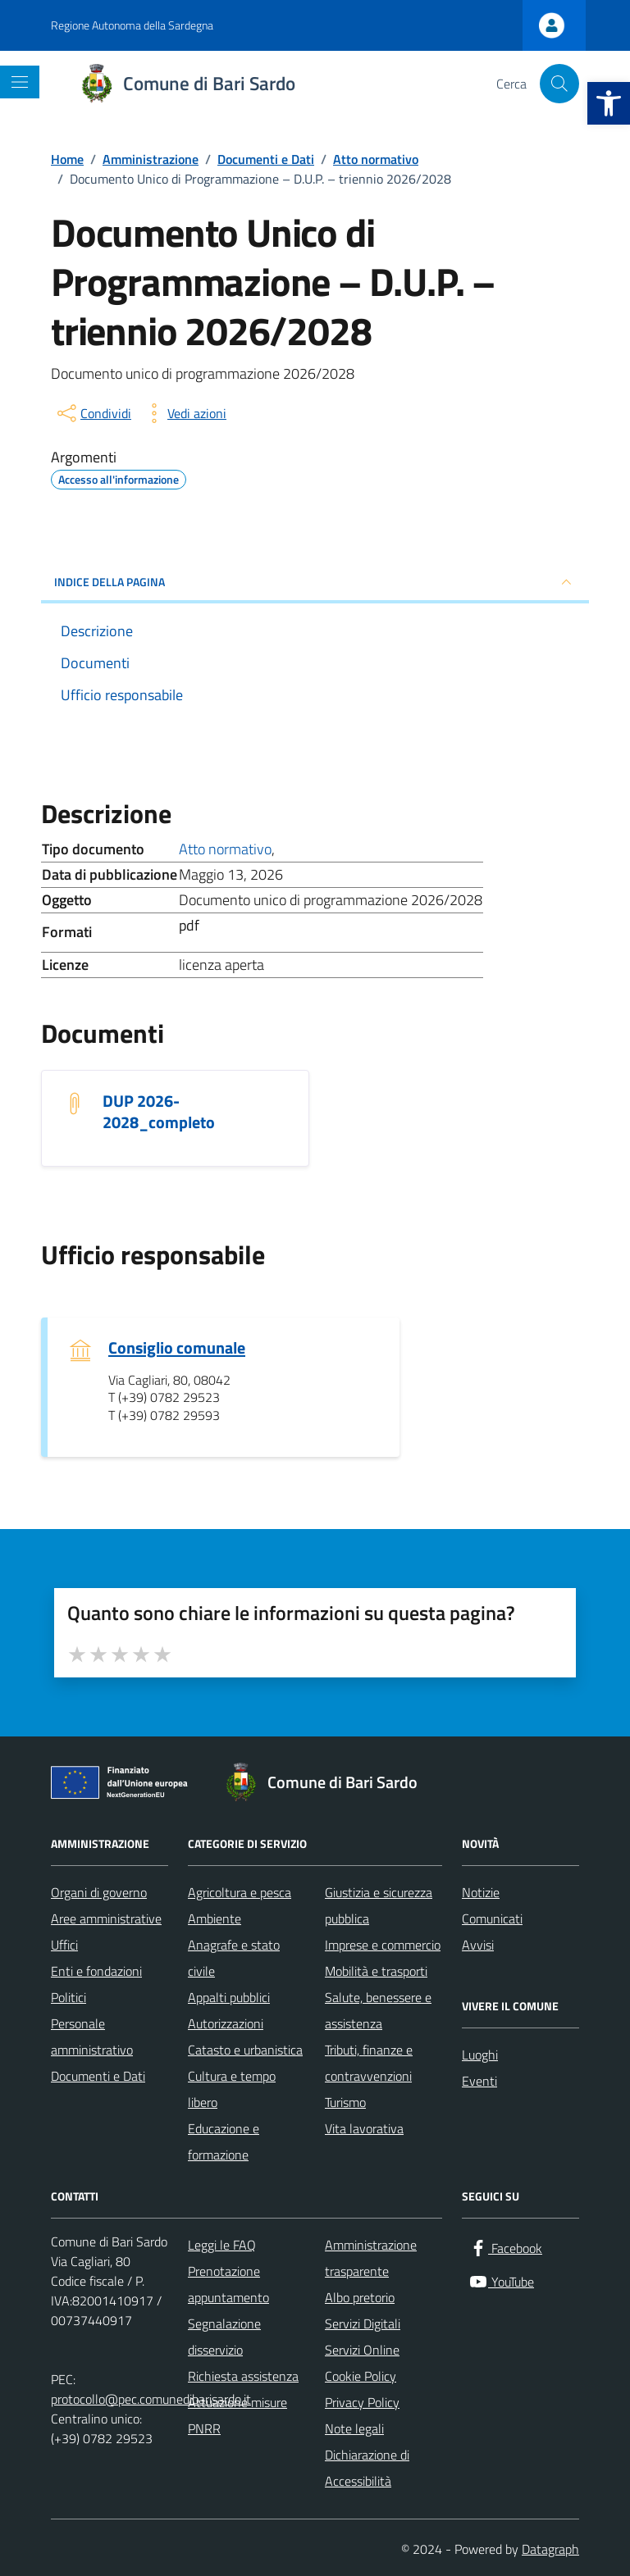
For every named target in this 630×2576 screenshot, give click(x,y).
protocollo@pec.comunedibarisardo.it (151, 2399)
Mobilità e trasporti (376, 1971)
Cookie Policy (360, 2376)
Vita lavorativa (364, 2128)
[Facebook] (505, 2248)
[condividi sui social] (93, 413)
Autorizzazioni (225, 2023)
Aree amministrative (106, 1918)
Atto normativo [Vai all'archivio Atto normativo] (225, 849)
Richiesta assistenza (243, 2376)
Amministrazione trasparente (371, 2258)
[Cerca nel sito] (559, 83)
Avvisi (478, 1945)
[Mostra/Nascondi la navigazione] (20, 82)
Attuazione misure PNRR (237, 2415)
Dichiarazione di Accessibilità (367, 2468)
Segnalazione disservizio (224, 2337)
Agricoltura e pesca (239, 1892)
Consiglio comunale (176, 1348)
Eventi (479, 2081)
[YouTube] (501, 2282)
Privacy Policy (362, 2402)
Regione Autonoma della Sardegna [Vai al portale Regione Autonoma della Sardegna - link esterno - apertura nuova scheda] (132, 25)
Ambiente (214, 1918)
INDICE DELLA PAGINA (315, 582)
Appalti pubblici (229, 1997)
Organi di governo (99, 1892)
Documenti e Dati (98, 2076)
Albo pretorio (360, 2297)
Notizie (481, 1892)
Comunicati (492, 1918)
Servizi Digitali (362, 2323)
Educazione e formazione (223, 2141)
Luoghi (480, 2054)
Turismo (345, 2102)
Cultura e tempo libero (232, 2089)
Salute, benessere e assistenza (378, 2010)
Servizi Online (362, 2350)
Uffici (64, 1945)
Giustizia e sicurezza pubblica (378, 1905)
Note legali (354, 2428)
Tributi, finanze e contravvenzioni (369, 2063)
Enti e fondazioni (96, 1971)
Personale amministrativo (92, 2036)
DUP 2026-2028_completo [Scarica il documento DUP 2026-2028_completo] (159, 1111)
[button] (608, 103)
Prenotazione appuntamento (228, 2284)
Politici (68, 1997)
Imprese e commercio (383, 1945)
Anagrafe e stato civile (234, 1958)
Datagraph (550, 2549)
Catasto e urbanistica (245, 2049)
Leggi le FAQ (222, 2245)
